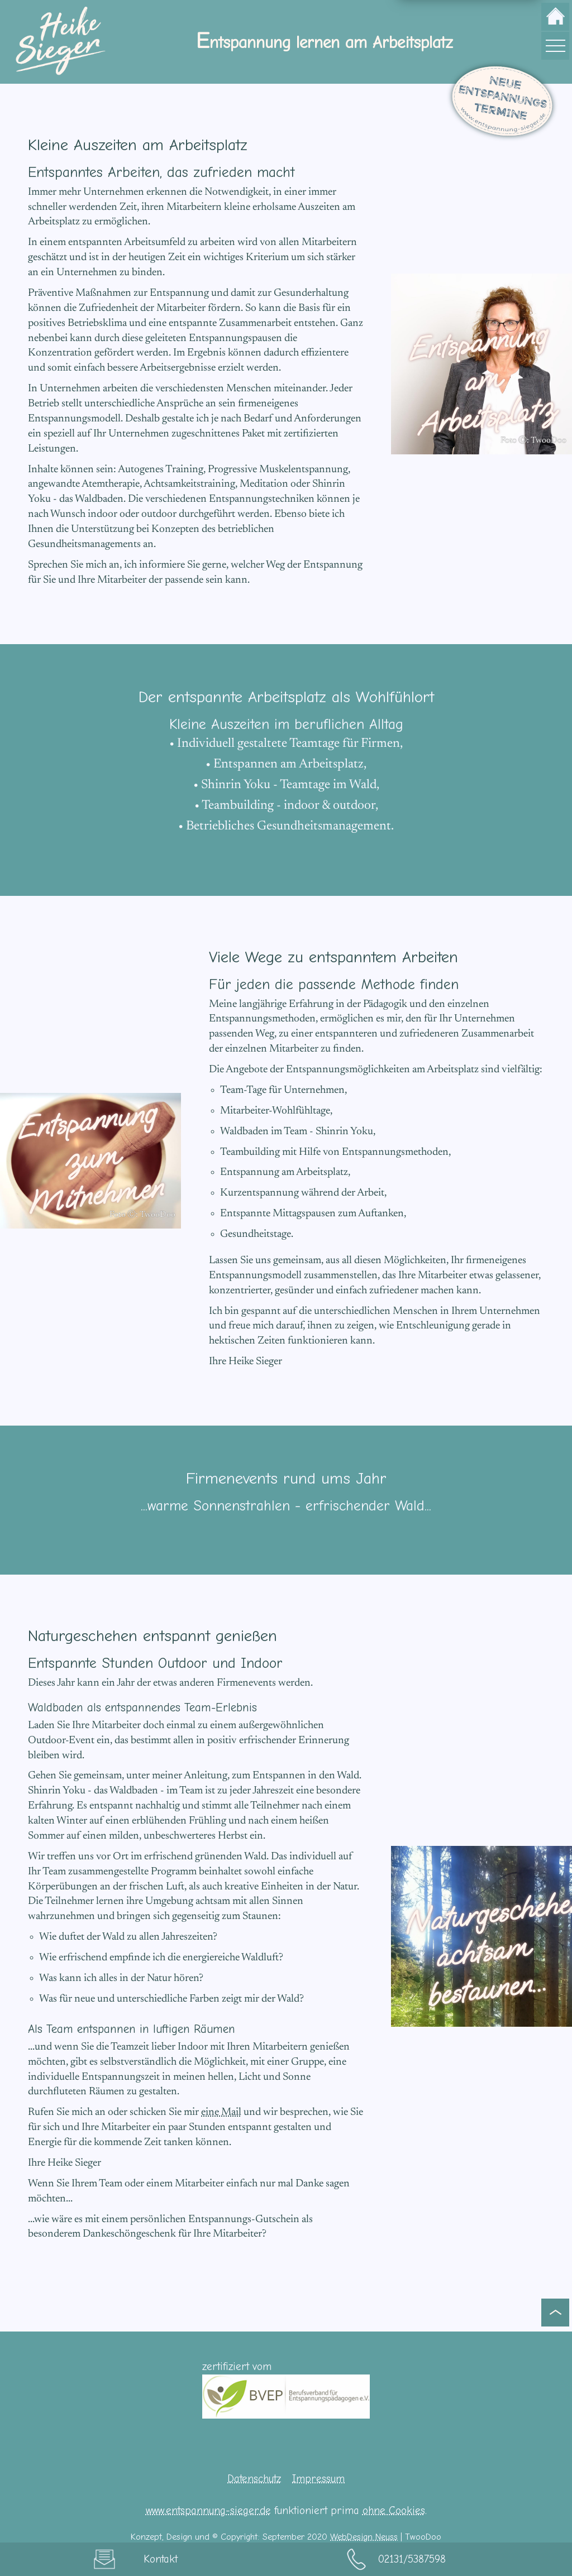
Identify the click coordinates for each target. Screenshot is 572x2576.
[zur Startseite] (555, 17)
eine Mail (221, 2112)
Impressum (318, 2479)
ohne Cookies (394, 2511)
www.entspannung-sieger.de (208, 2511)
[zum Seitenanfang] (555, 2312)
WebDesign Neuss (364, 2536)
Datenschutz (254, 2479)
